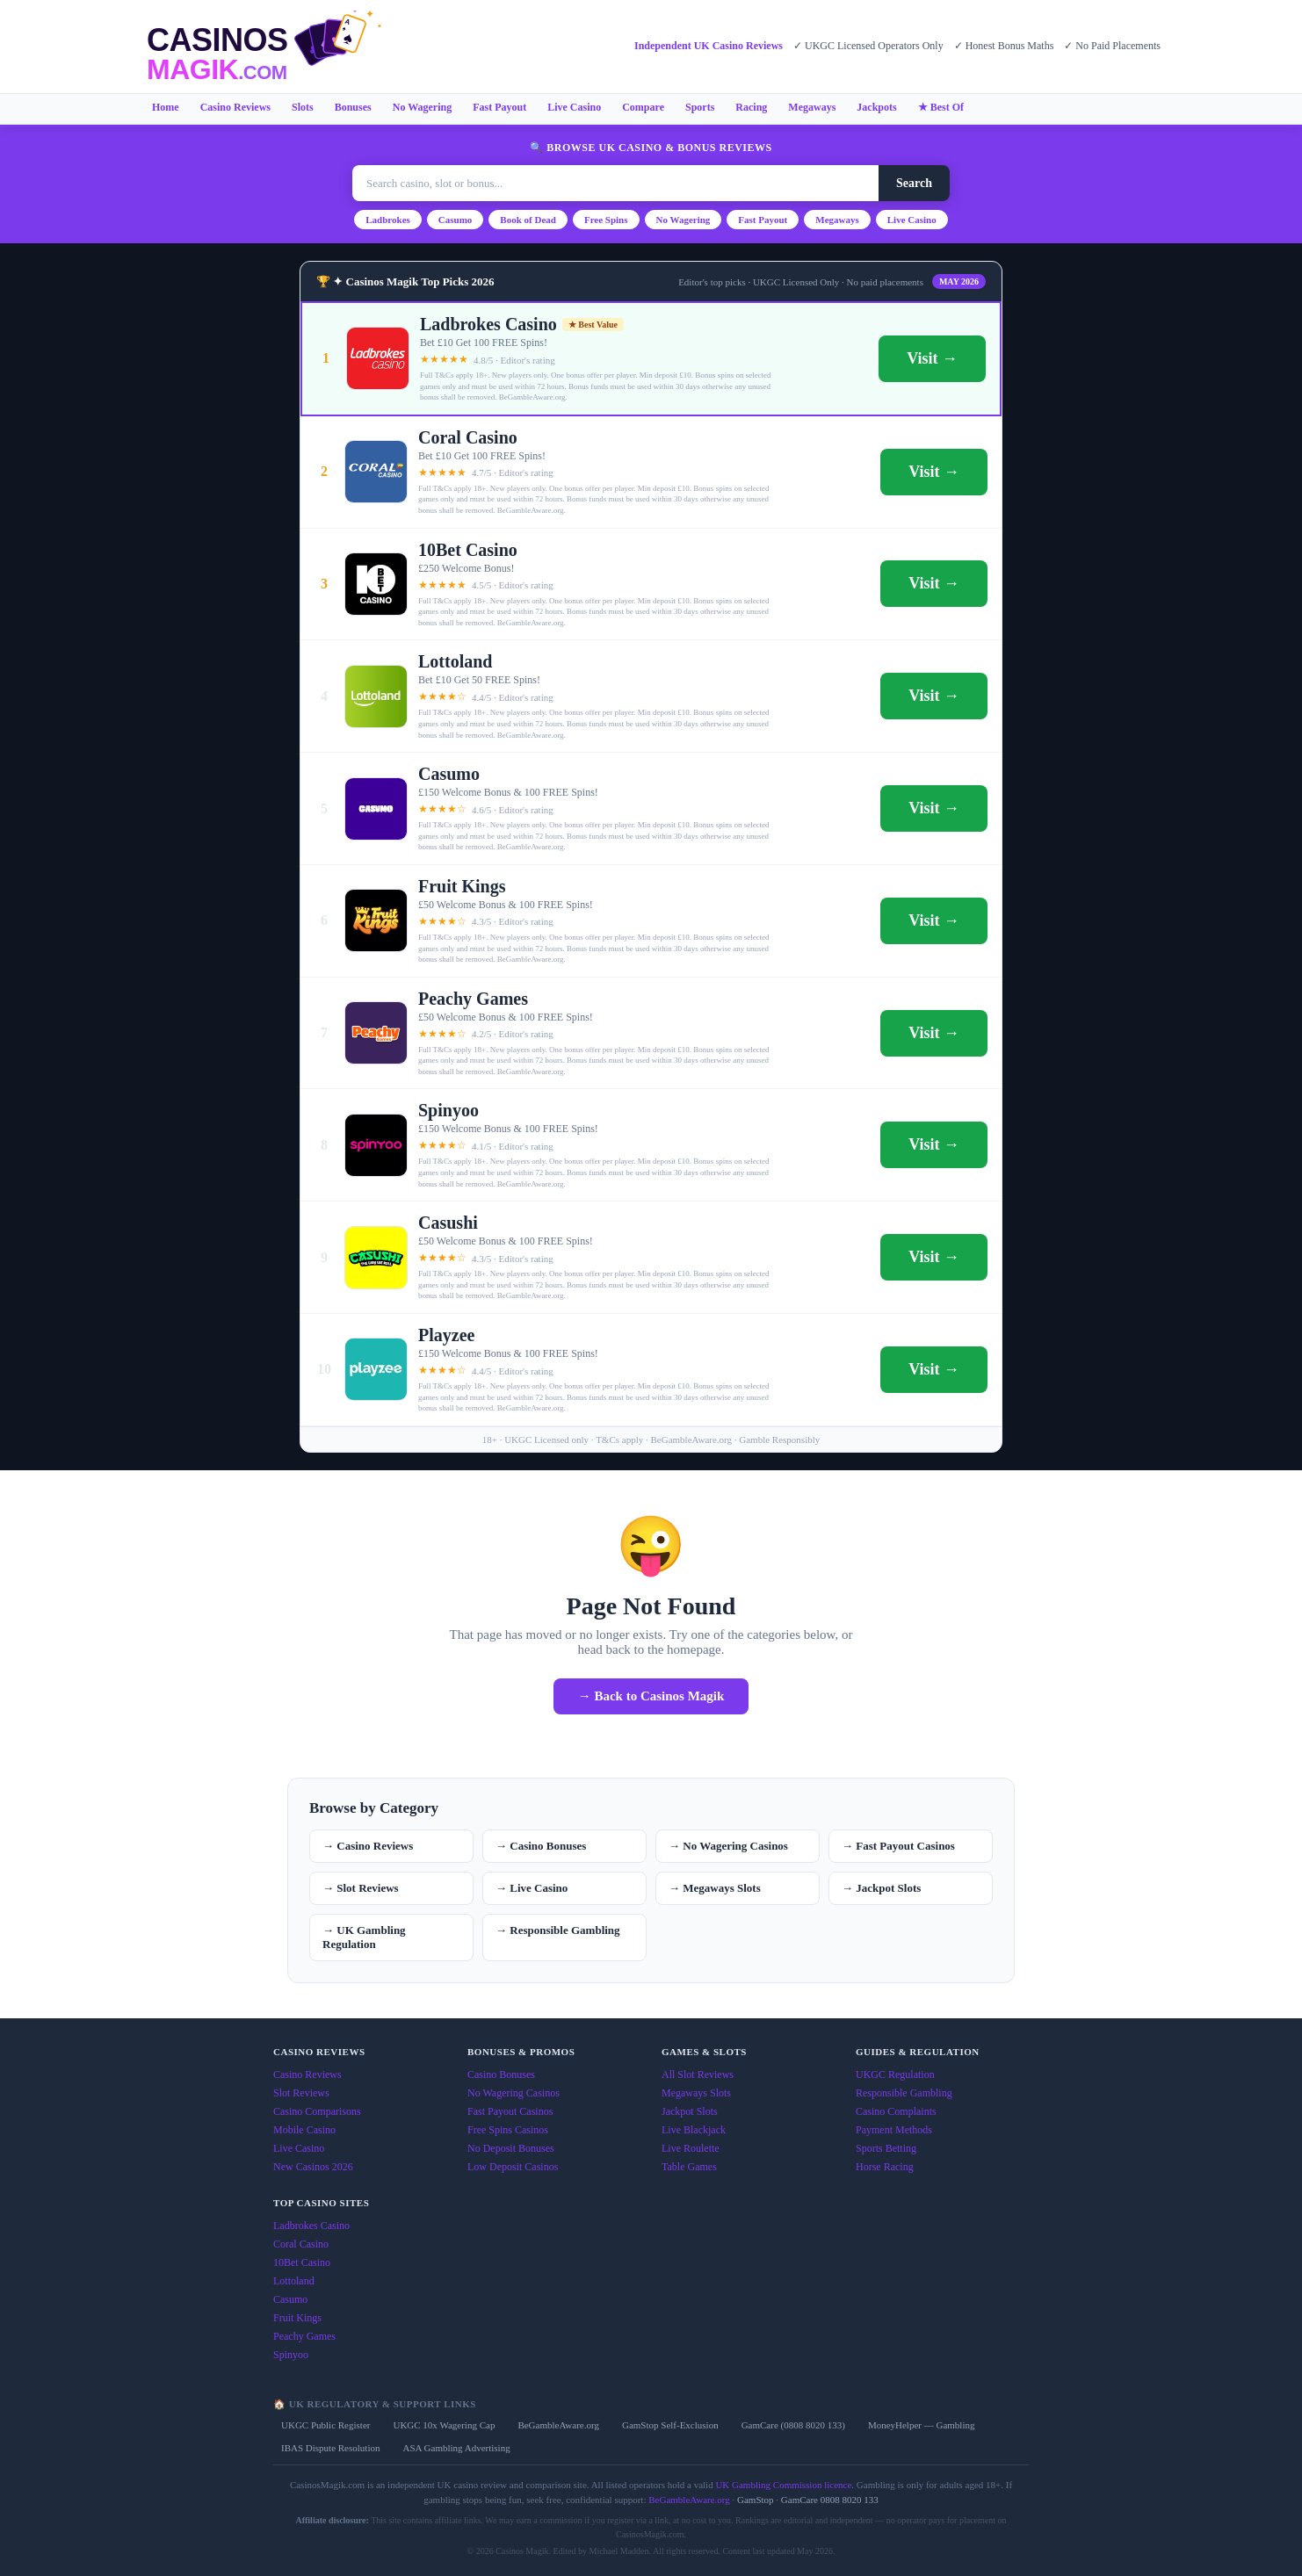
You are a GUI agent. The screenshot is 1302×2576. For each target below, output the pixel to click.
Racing (751, 107)
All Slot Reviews (698, 2074)
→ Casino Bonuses (540, 1845)
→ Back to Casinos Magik (651, 1696)
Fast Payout (499, 107)
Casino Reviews (235, 107)
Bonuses (353, 107)
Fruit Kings (297, 2318)
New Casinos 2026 (313, 2167)
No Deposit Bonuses (510, 2148)
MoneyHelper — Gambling (921, 2425)
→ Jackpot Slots (881, 1887)
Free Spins (606, 219)
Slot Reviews (301, 2093)
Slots (303, 107)
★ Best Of (941, 107)
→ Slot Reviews (360, 1887)
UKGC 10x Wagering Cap (444, 2425)
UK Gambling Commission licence (783, 2484)
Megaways (811, 107)
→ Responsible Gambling (557, 1930)
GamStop (755, 2499)
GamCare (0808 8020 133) (793, 2425)
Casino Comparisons (317, 2111)
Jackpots (876, 107)
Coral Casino (301, 2244)
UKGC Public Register (325, 2425)
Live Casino (574, 107)
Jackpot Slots (690, 2111)
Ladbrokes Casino (311, 2225)
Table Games (689, 2167)
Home (165, 107)
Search (914, 183)
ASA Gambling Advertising (456, 2448)
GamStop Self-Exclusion (670, 2425)
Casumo (455, 219)
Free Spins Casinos (507, 2130)
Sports (699, 107)
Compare (643, 107)
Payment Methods (894, 2130)
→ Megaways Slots (715, 1887)
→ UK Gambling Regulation (364, 1937)
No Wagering (422, 107)
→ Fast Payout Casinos (898, 1845)
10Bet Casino (301, 2262)
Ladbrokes (387, 219)
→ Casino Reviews (367, 1845)
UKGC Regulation (895, 2074)
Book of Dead (528, 219)
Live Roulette (691, 2148)
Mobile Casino (304, 2130)
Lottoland (294, 2281)
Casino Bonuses (501, 2074)
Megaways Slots (696, 2093)
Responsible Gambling (904, 2093)
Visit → (932, 358)
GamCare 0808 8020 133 (830, 2499)
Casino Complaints (896, 2111)
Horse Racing (885, 2167)
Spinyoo (290, 2355)
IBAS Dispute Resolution (330, 2448)
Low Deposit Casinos (512, 2167)
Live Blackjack (694, 2130)
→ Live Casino (531, 1887)
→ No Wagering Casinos (728, 1845)
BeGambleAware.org (558, 2425)
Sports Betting (886, 2148)
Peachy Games (304, 2336)
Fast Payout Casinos (510, 2111)
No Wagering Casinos (513, 2093)
